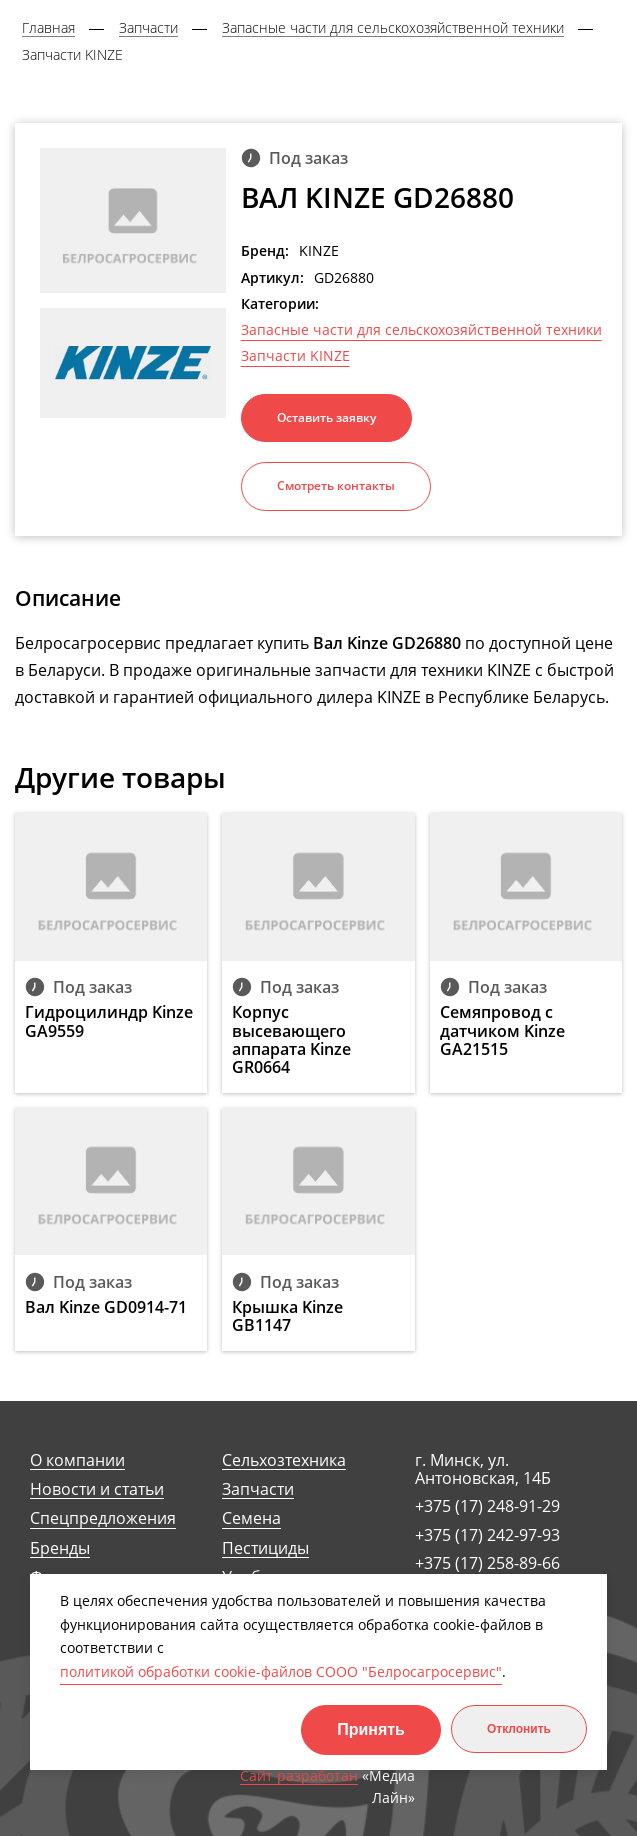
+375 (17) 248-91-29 (487, 1506)
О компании (77, 1460)
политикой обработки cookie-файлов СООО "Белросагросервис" (281, 1671)
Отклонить (519, 1729)
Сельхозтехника (284, 1460)
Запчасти (258, 1489)
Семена (251, 1518)
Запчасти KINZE (295, 356)
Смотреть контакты (336, 485)
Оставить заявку (326, 417)
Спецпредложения (103, 1518)
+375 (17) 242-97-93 (487, 1535)
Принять (371, 1729)
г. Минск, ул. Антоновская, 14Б (483, 1469)
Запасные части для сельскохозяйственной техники (421, 330)
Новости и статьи (97, 1489)
